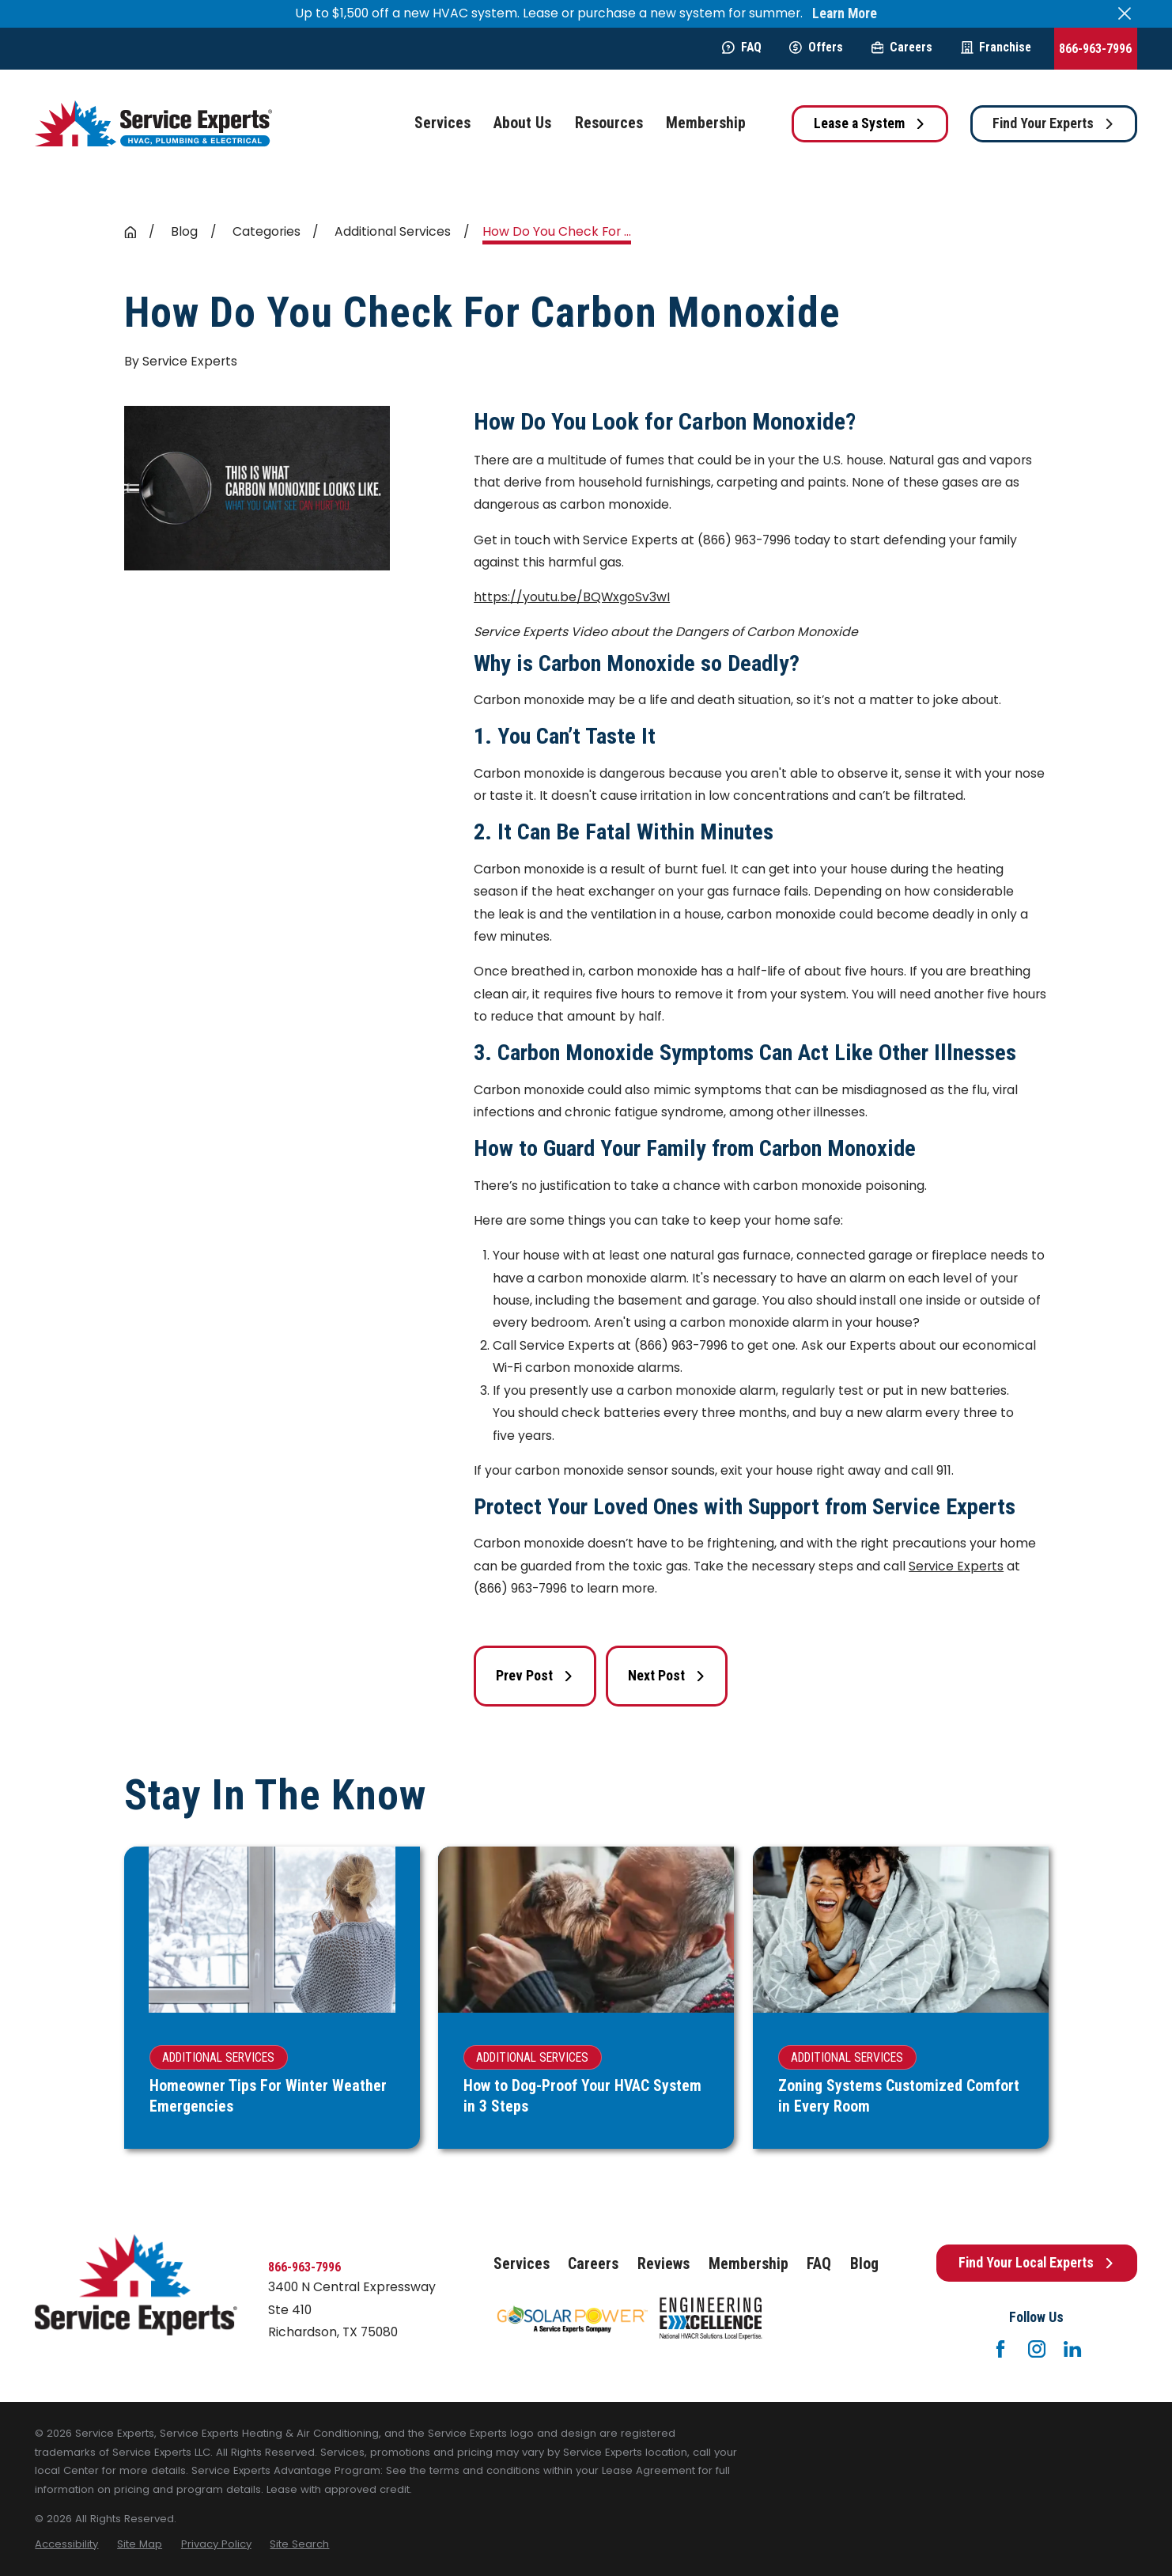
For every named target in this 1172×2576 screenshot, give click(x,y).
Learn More (844, 13)
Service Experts (956, 1566)
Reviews (663, 2264)
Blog (864, 2264)
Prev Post (535, 1676)
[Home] (153, 123)
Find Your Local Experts (1036, 2263)
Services (521, 2264)
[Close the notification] (1124, 13)
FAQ (742, 47)
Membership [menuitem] (706, 123)
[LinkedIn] (1072, 2349)
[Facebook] (1000, 2349)
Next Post (667, 1676)
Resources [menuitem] (609, 123)
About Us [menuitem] (522, 123)
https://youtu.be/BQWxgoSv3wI (572, 597)
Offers (816, 47)
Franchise (996, 47)
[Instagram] (1036, 2349)
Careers (902, 47)
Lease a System (870, 123)
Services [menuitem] (442, 123)
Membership (748, 2264)
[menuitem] (66, 2544)
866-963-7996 (1095, 48)
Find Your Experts (1053, 123)
